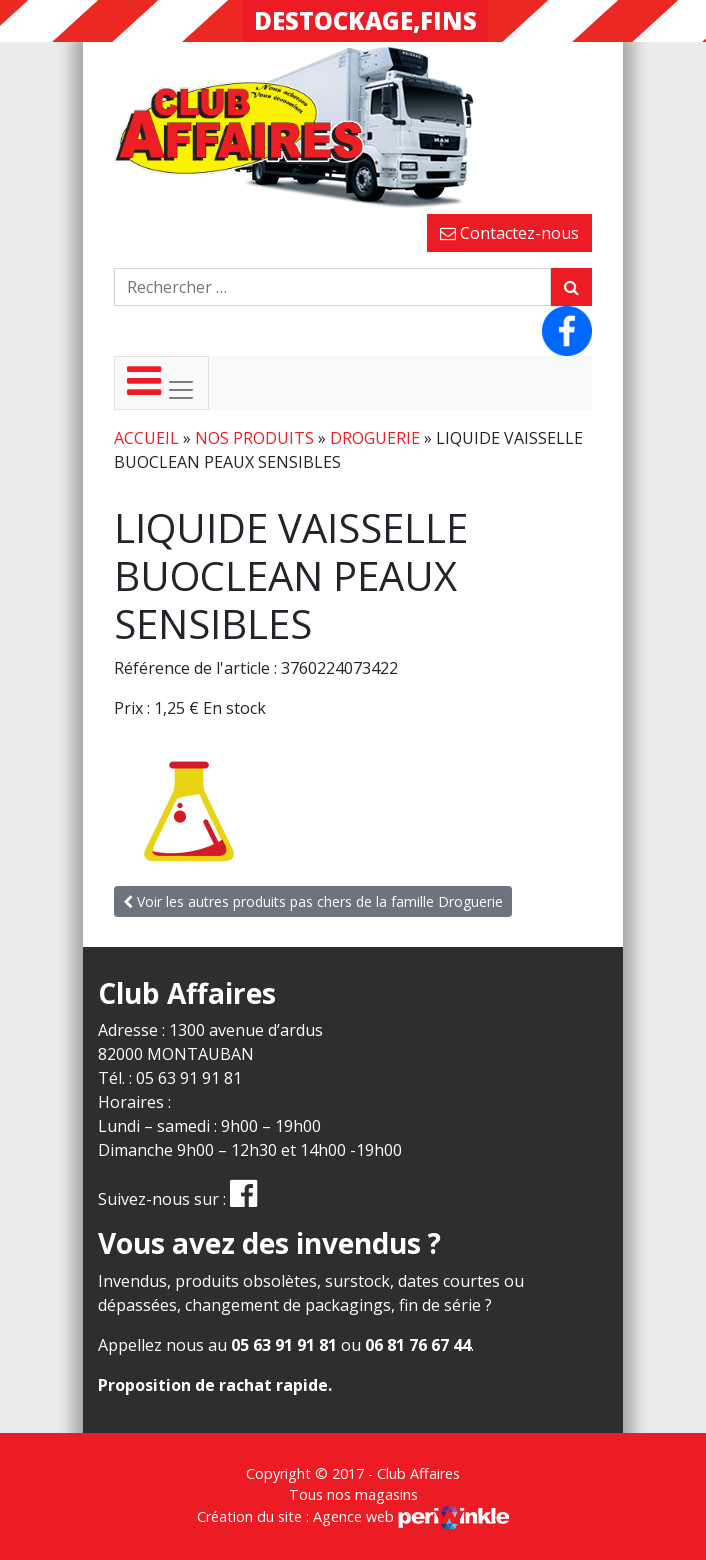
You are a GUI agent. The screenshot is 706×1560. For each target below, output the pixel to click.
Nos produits (254, 438)
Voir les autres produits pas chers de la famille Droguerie (313, 901)
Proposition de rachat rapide (213, 1385)
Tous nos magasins (353, 1494)
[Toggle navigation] (161, 383)
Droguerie (375, 438)
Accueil (146, 438)
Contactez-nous (509, 233)
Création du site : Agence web (353, 1516)
